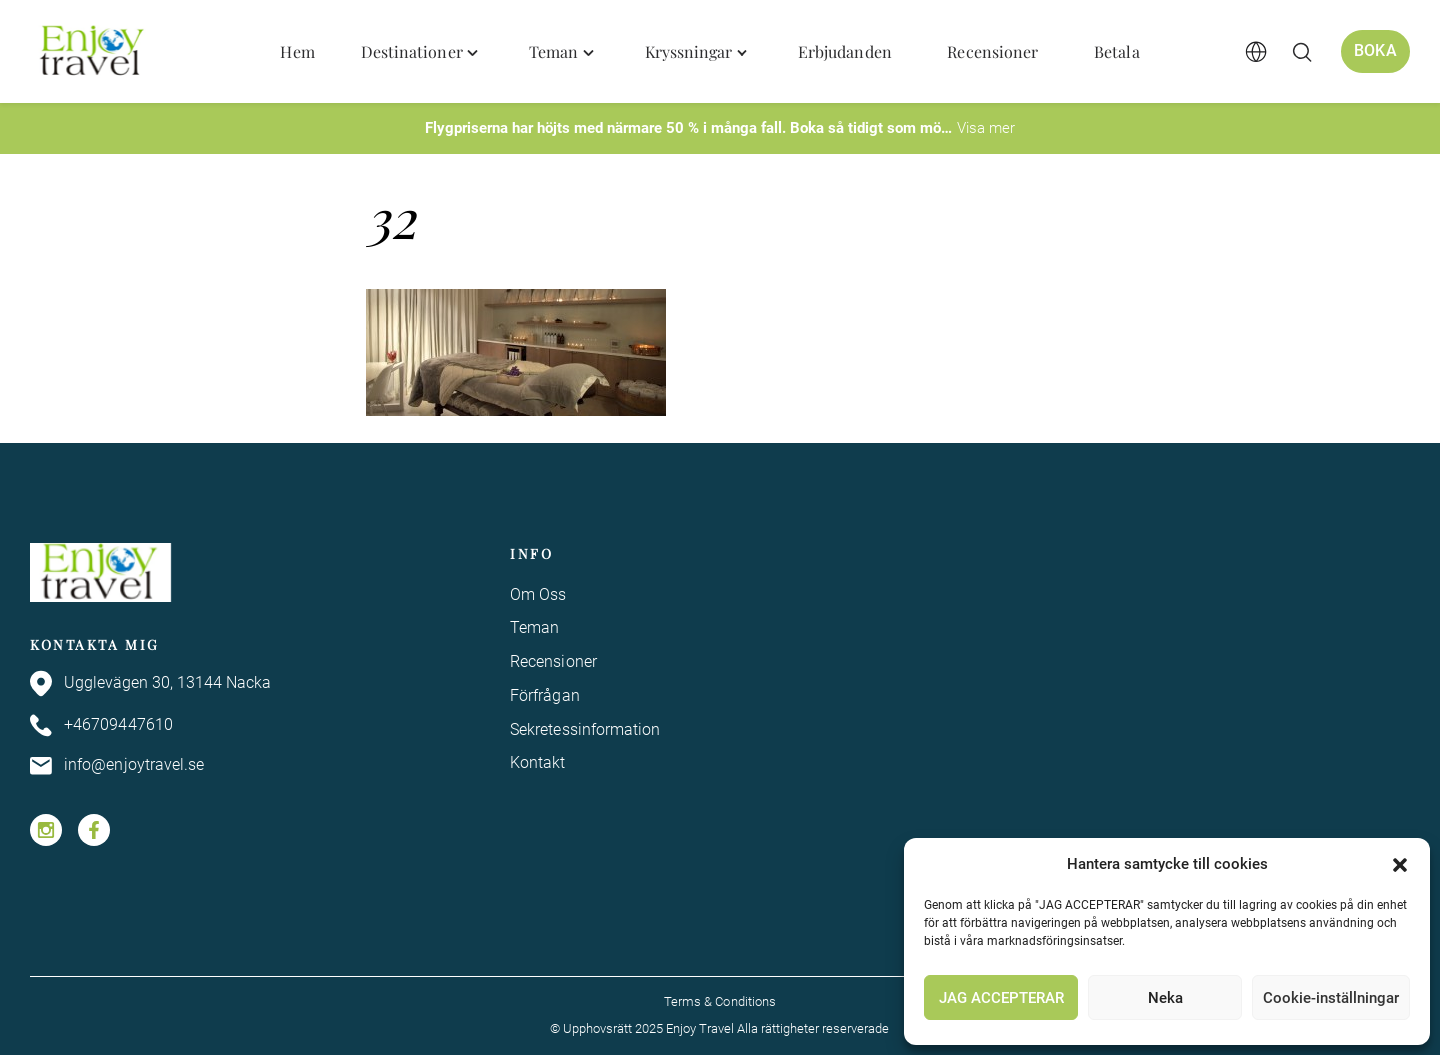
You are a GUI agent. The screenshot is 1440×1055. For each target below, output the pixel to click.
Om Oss (538, 594)
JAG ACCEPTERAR (1001, 998)
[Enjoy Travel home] (93, 52)
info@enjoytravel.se (117, 766)
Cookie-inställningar (1331, 998)
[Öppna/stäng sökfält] (1302, 52)
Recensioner (553, 661)
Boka (1375, 50)
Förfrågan (545, 695)
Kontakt (538, 762)
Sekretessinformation (585, 729)
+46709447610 (101, 725)
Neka (1165, 998)
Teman (534, 627)
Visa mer (986, 128)
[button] (1400, 865)
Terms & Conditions (720, 1001)
